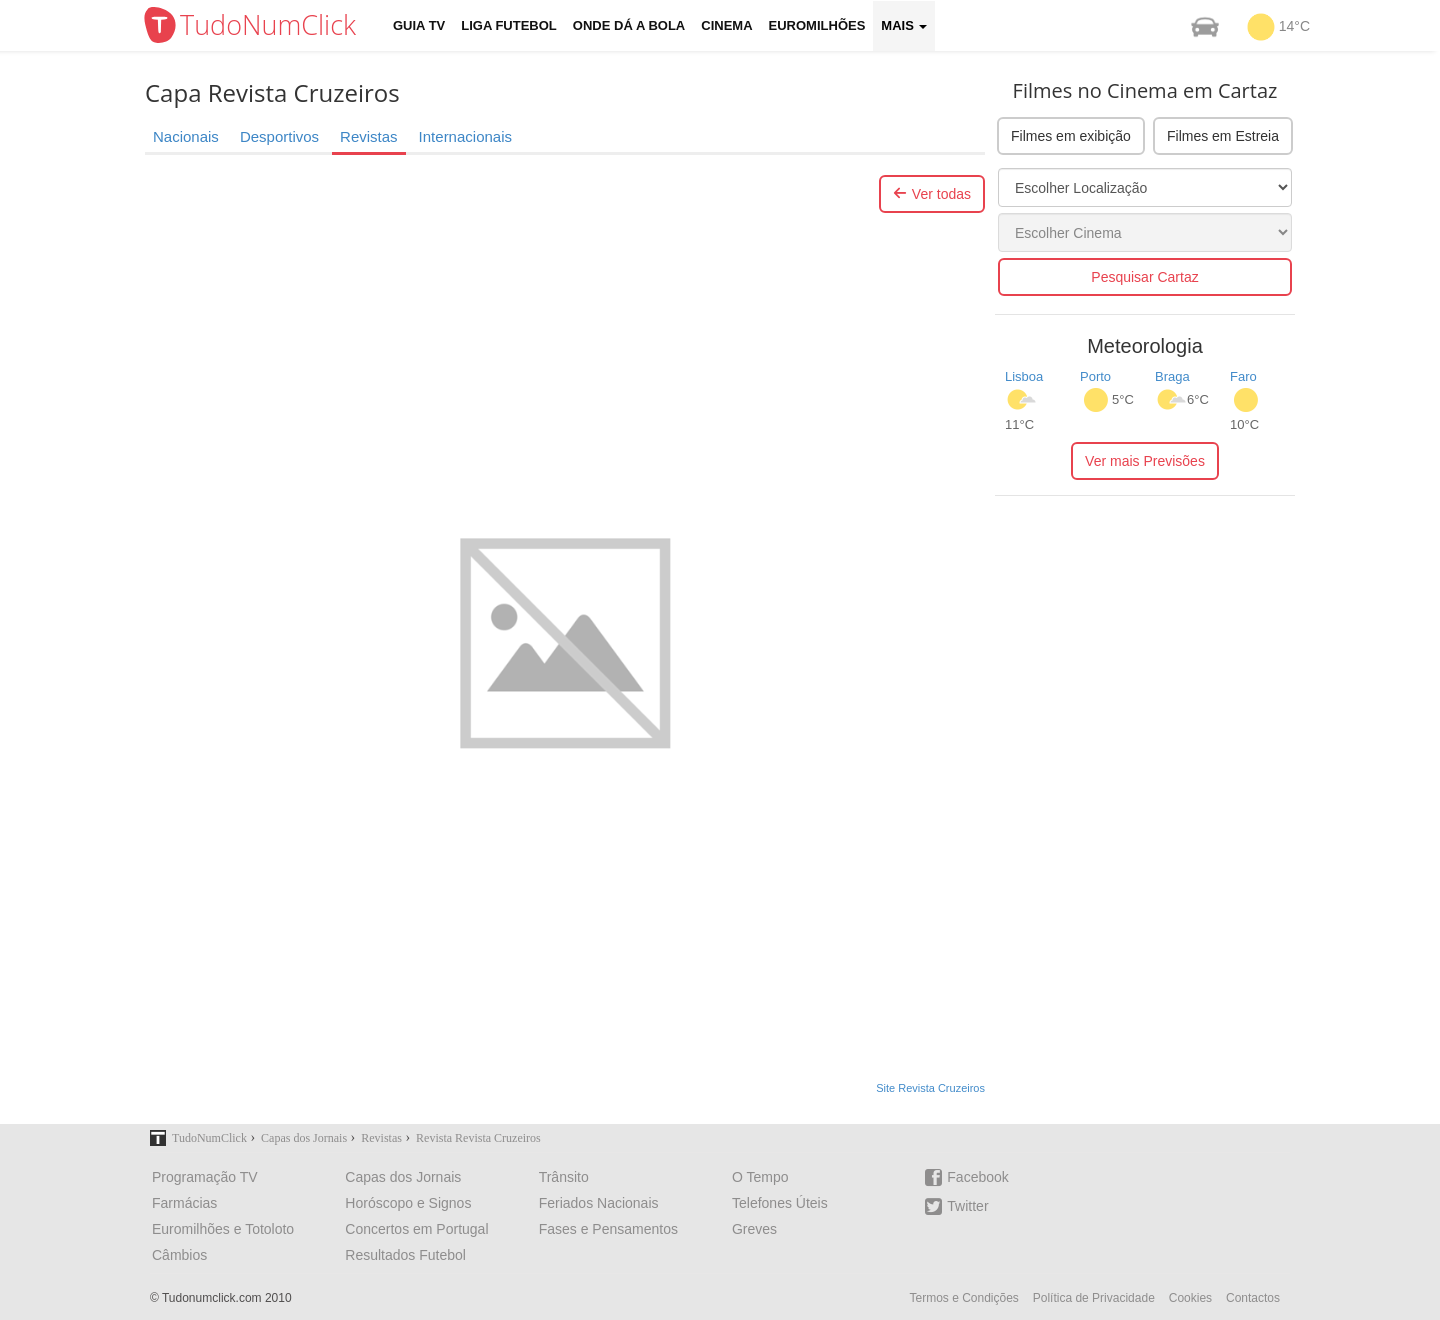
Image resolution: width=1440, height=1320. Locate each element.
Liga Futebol (509, 25)
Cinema (726, 25)
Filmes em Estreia (1223, 136)
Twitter (956, 1206)
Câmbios (179, 1255)
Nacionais (186, 136)
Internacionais (465, 136)
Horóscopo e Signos (408, 1203)
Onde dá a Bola (629, 25)
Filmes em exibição (1071, 136)
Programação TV (205, 1177)
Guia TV (419, 25)
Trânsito (564, 1177)
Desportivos (279, 136)
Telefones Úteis (780, 1203)
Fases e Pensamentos (608, 1229)
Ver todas (932, 194)
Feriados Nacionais (599, 1203)
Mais (904, 25)
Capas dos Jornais (403, 1177)
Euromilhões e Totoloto (223, 1229)
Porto (1095, 376)
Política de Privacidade (1094, 1298)
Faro (1243, 376)
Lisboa (1024, 376)
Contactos (1253, 1298)
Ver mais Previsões (1145, 461)
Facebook (966, 1177)
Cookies (1190, 1298)
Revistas (369, 136)
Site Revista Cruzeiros (930, 1088)
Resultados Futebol (405, 1255)
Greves (754, 1229)
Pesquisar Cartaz (1144, 277)
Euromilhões (817, 25)
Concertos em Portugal (416, 1229)
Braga (1172, 376)
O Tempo (760, 1177)
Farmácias (184, 1203)
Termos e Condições (963, 1298)
